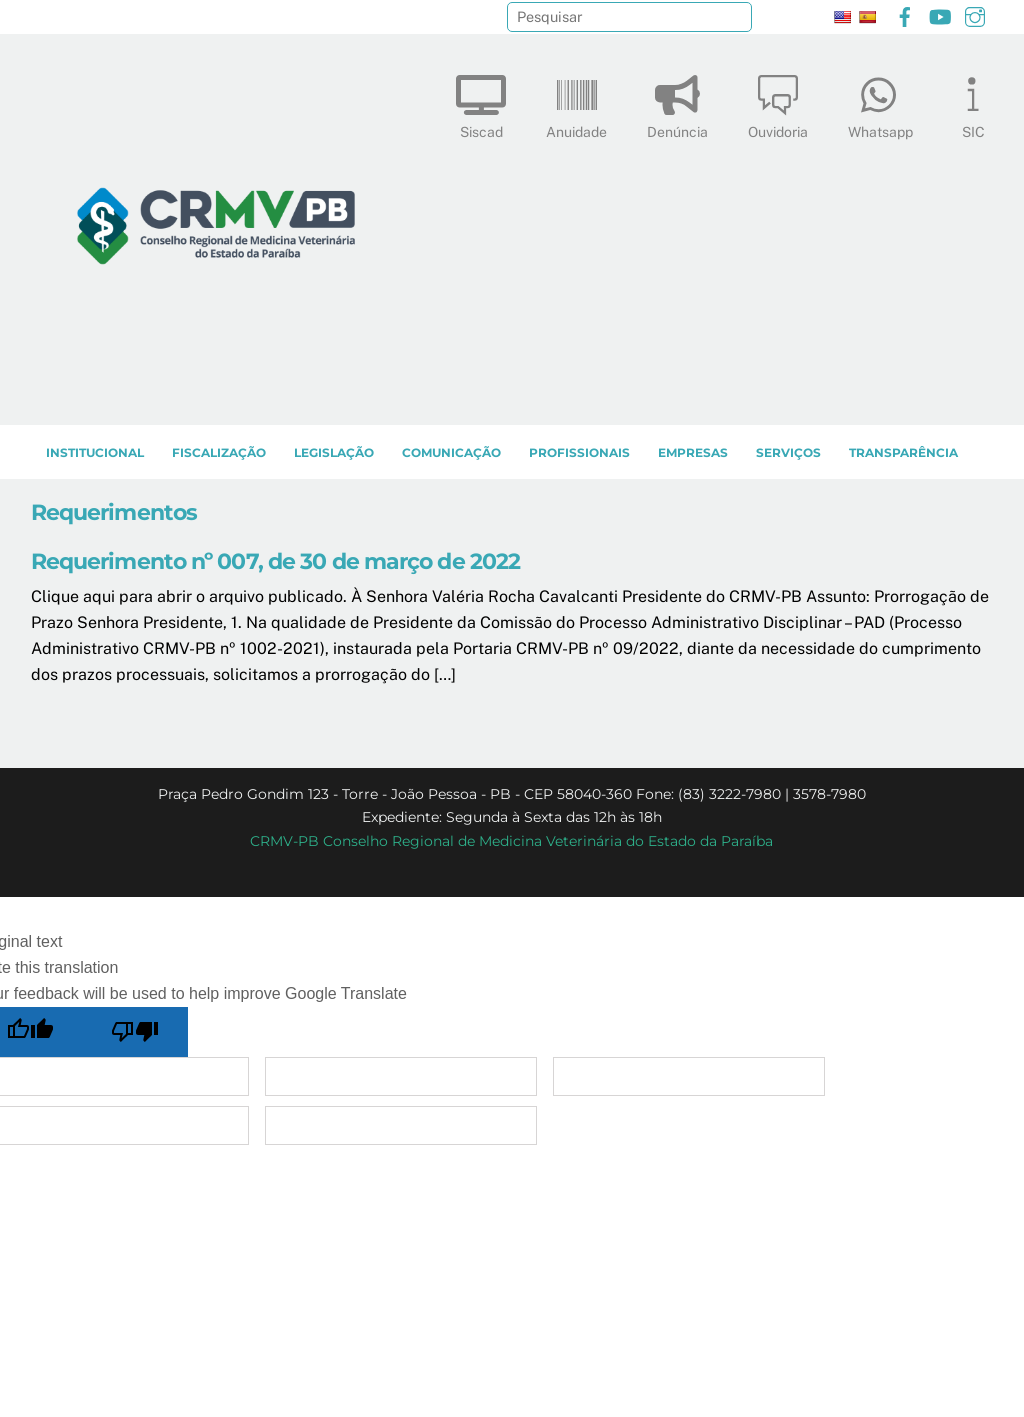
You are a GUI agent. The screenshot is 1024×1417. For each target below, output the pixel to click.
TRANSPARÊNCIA (903, 452)
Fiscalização (219, 452)
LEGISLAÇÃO (334, 452)
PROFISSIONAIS (579, 452)
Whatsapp (880, 102)
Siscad (481, 102)
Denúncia (677, 102)
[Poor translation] (136, 1032)
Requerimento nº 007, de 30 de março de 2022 (275, 561)
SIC (973, 102)
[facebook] (905, 14)
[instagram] (975, 14)
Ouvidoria (778, 102)
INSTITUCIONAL (95, 452)
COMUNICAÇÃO (451, 452)
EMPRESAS (693, 452)
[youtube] (940, 14)
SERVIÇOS (788, 452)
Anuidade (576, 102)
